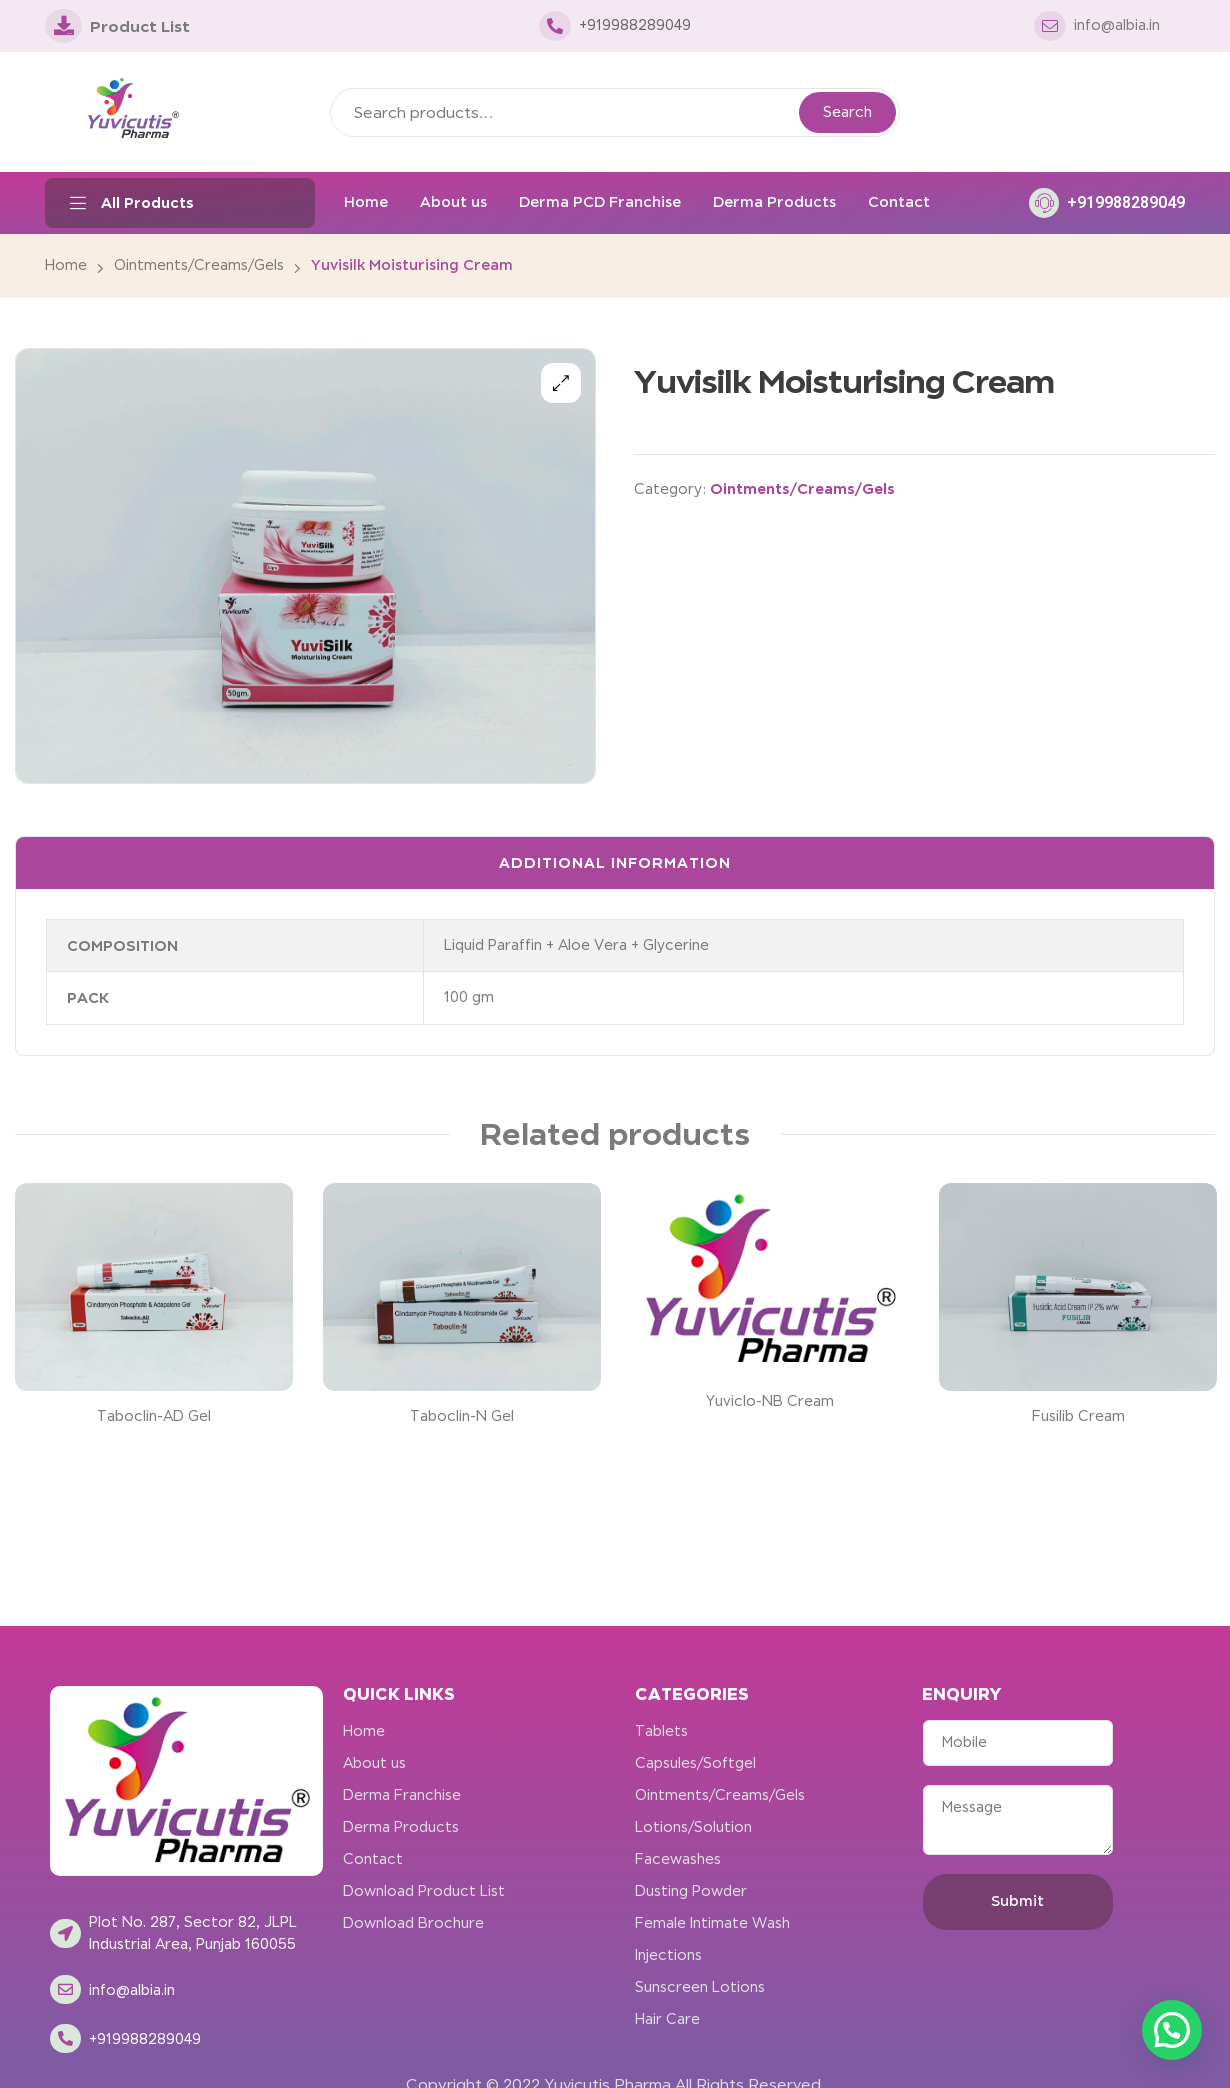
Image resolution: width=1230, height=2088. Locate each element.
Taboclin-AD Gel (154, 1416)
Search (847, 112)
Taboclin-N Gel (462, 1416)
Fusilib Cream (1078, 1416)
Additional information (615, 862)
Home (66, 265)
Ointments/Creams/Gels (199, 265)
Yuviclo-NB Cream (770, 1401)
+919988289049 (1126, 202)
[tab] (615, 863)
